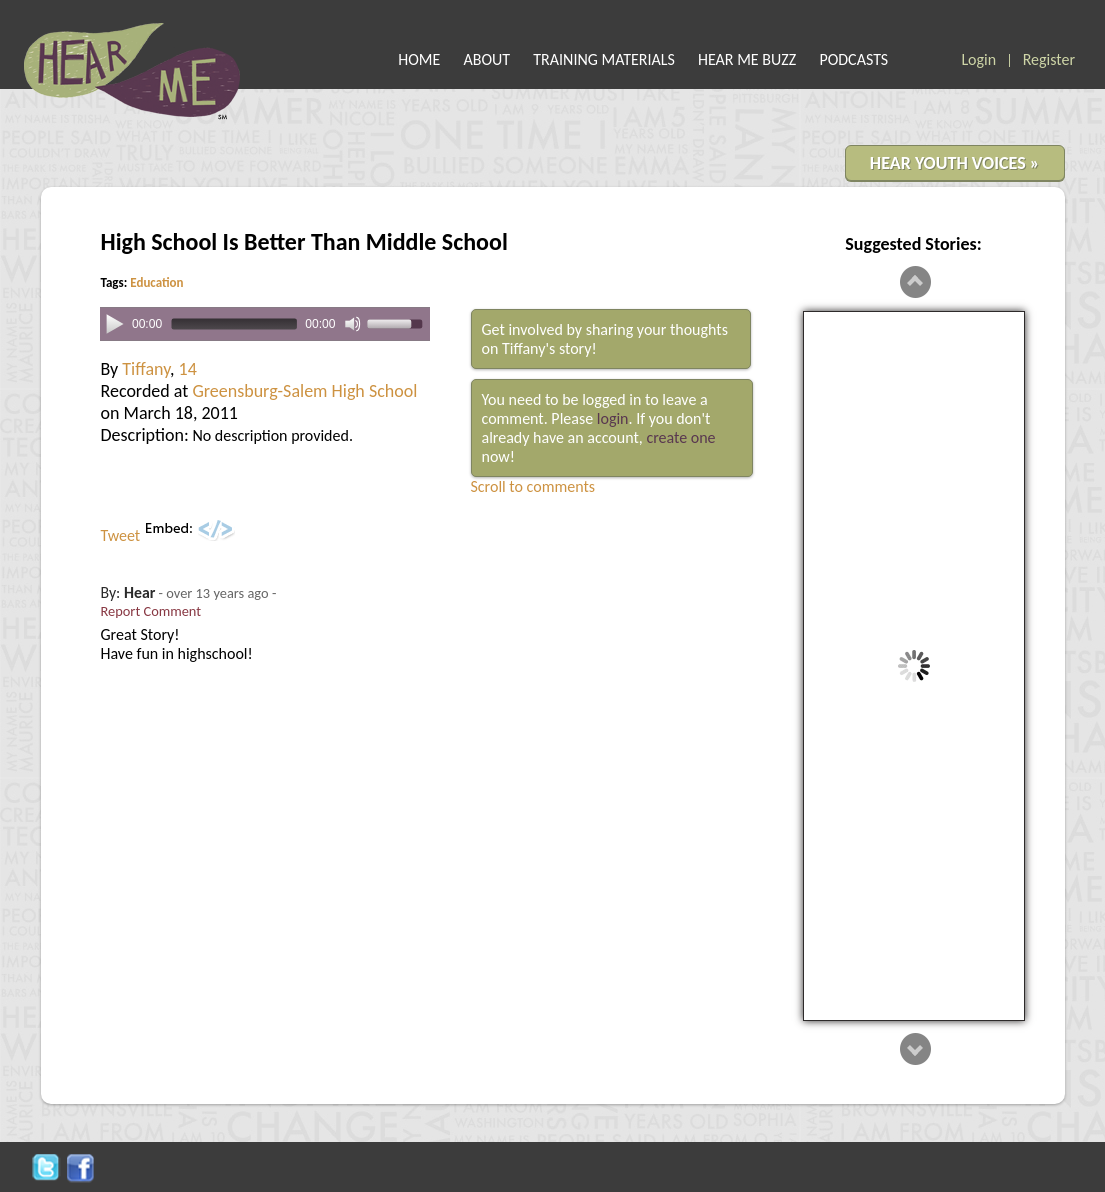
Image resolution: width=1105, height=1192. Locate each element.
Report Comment (151, 611)
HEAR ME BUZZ (747, 59)
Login (978, 59)
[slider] (232, 324)
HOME (419, 59)
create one (680, 437)
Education (156, 282)
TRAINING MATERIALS (604, 59)
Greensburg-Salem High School (304, 391)
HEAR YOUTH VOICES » (955, 163)
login (613, 418)
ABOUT (487, 59)
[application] (265, 324)
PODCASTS (853, 59)
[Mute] (353, 324)
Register (1049, 59)
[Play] (113, 323)
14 (188, 369)
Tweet (121, 535)
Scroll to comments (533, 486)
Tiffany (146, 369)
